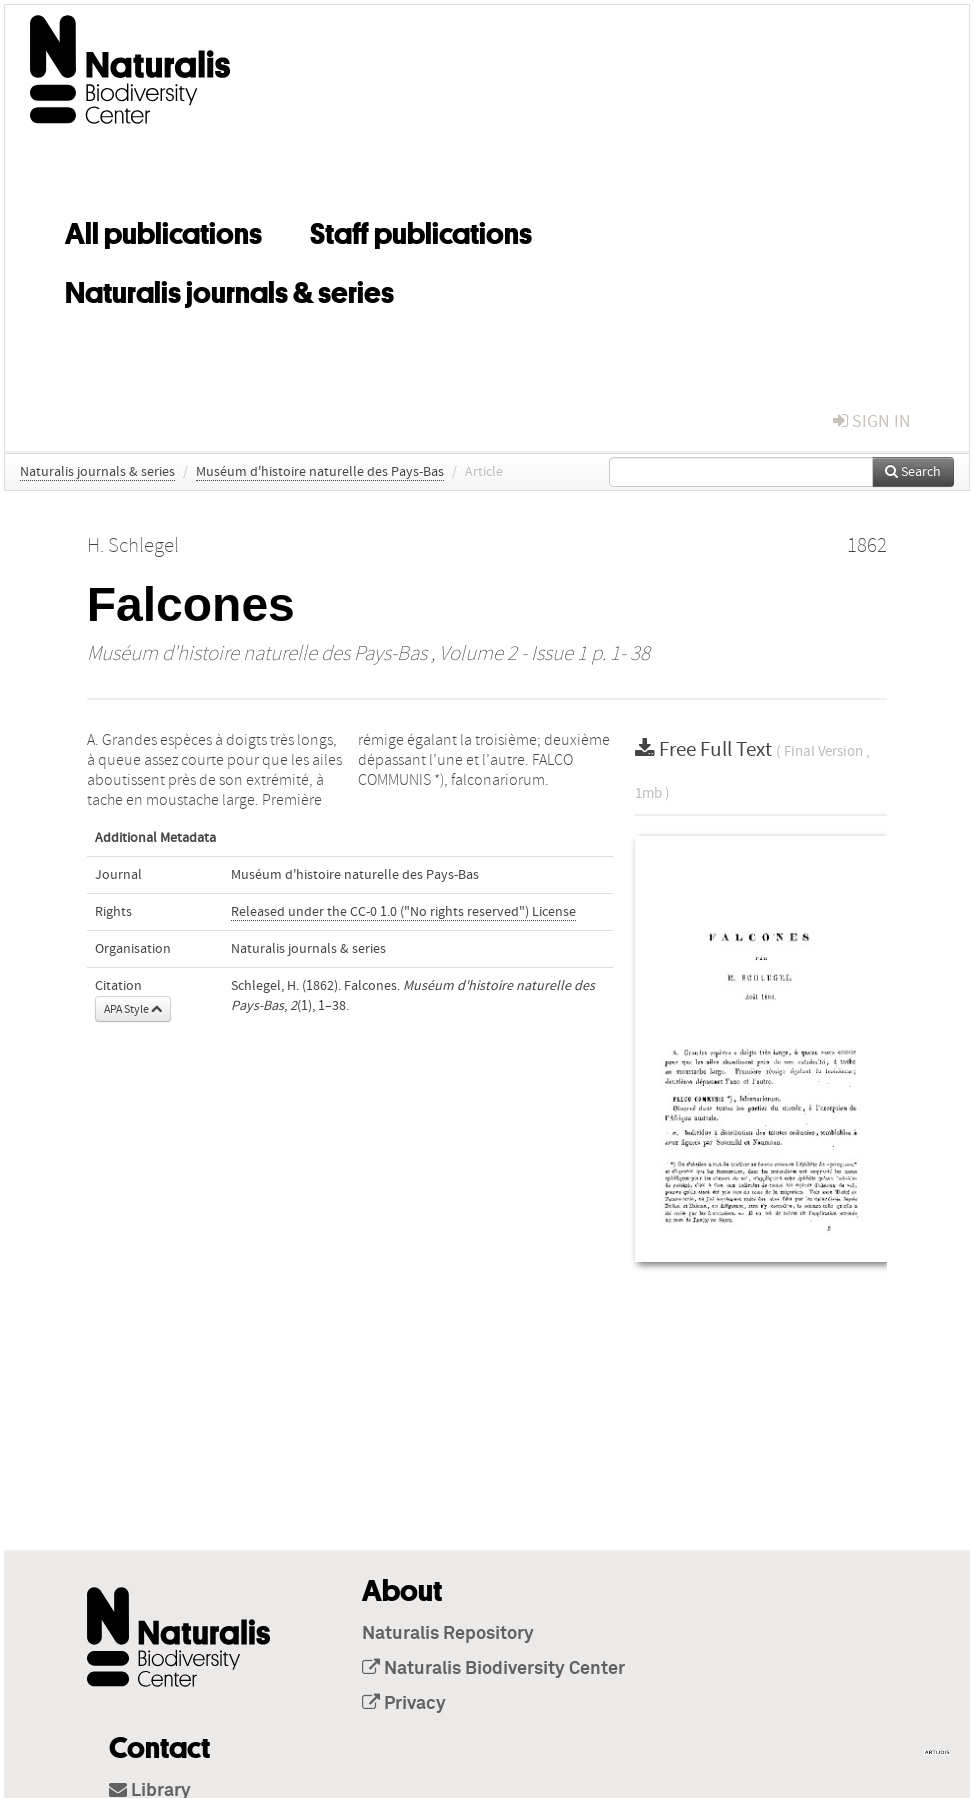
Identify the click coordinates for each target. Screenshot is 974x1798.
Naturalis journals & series (229, 289)
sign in (872, 421)
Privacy (404, 1704)
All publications (163, 230)
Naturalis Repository (448, 1634)
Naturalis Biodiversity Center (493, 1669)
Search (913, 472)
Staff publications (421, 230)
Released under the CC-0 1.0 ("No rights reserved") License (403, 912)
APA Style (133, 1009)
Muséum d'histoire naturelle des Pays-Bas (320, 472)
